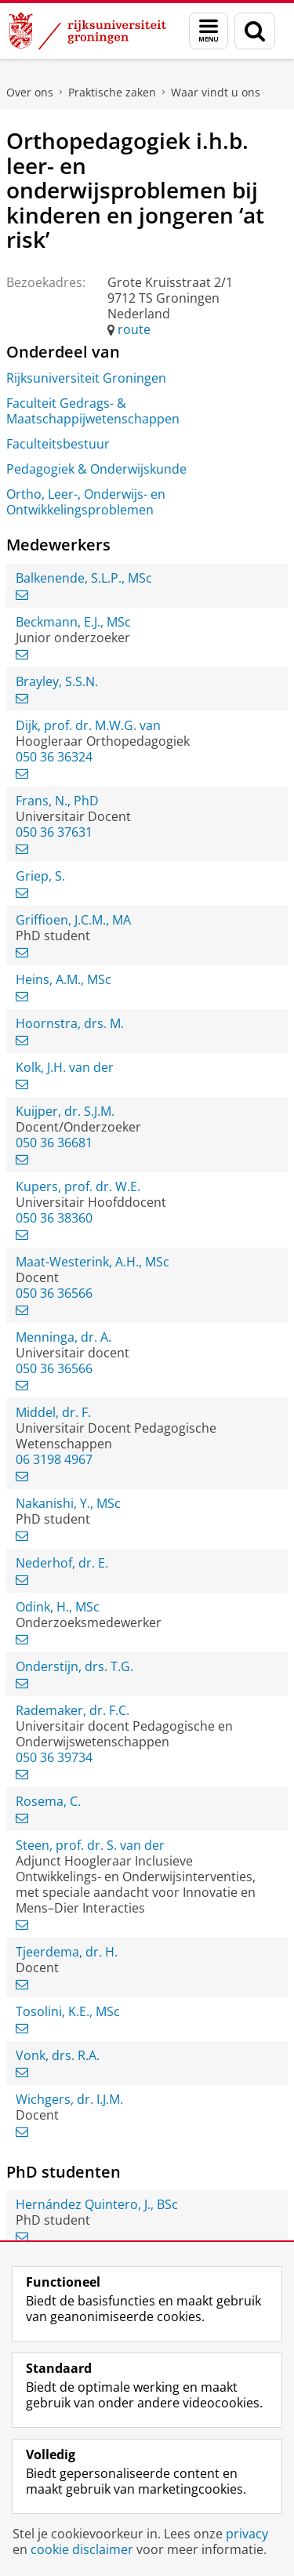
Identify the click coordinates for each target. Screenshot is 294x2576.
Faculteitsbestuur (58, 443)
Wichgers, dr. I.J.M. (69, 2099)
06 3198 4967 (54, 1459)
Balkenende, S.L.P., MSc (84, 578)
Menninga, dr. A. (63, 1337)
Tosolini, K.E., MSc (68, 2011)
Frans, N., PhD (57, 800)
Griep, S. (40, 876)
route (134, 329)
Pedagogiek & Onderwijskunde (96, 469)
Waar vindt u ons (215, 92)
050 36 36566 (54, 1293)
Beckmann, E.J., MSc (73, 621)
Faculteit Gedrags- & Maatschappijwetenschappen (93, 410)
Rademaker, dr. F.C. (72, 1710)
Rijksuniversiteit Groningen (86, 378)
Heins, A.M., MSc (63, 979)
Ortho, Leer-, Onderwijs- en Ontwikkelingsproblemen (85, 501)
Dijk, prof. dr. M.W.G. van (88, 725)
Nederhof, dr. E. (62, 1562)
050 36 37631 (54, 832)
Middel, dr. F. (53, 1412)
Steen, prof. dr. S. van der (90, 1845)
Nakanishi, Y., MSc (68, 1503)
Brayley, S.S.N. (57, 681)
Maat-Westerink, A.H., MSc (92, 1261)
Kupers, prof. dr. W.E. (78, 1186)
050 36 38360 (54, 1217)
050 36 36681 (54, 1142)
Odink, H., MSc (58, 1606)
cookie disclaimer (82, 2549)
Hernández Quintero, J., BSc (97, 2204)
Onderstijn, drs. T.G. (74, 1666)
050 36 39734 (54, 1757)
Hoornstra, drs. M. (70, 1023)
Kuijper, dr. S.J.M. (65, 1111)
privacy (247, 2533)
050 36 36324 (54, 756)
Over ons (29, 92)
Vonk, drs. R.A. (58, 2055)
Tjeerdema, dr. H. (67, 1951)
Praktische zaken (112, 92)
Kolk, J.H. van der (65, 1067)
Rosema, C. (48, 1801)
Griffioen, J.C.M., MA (73, 919)
